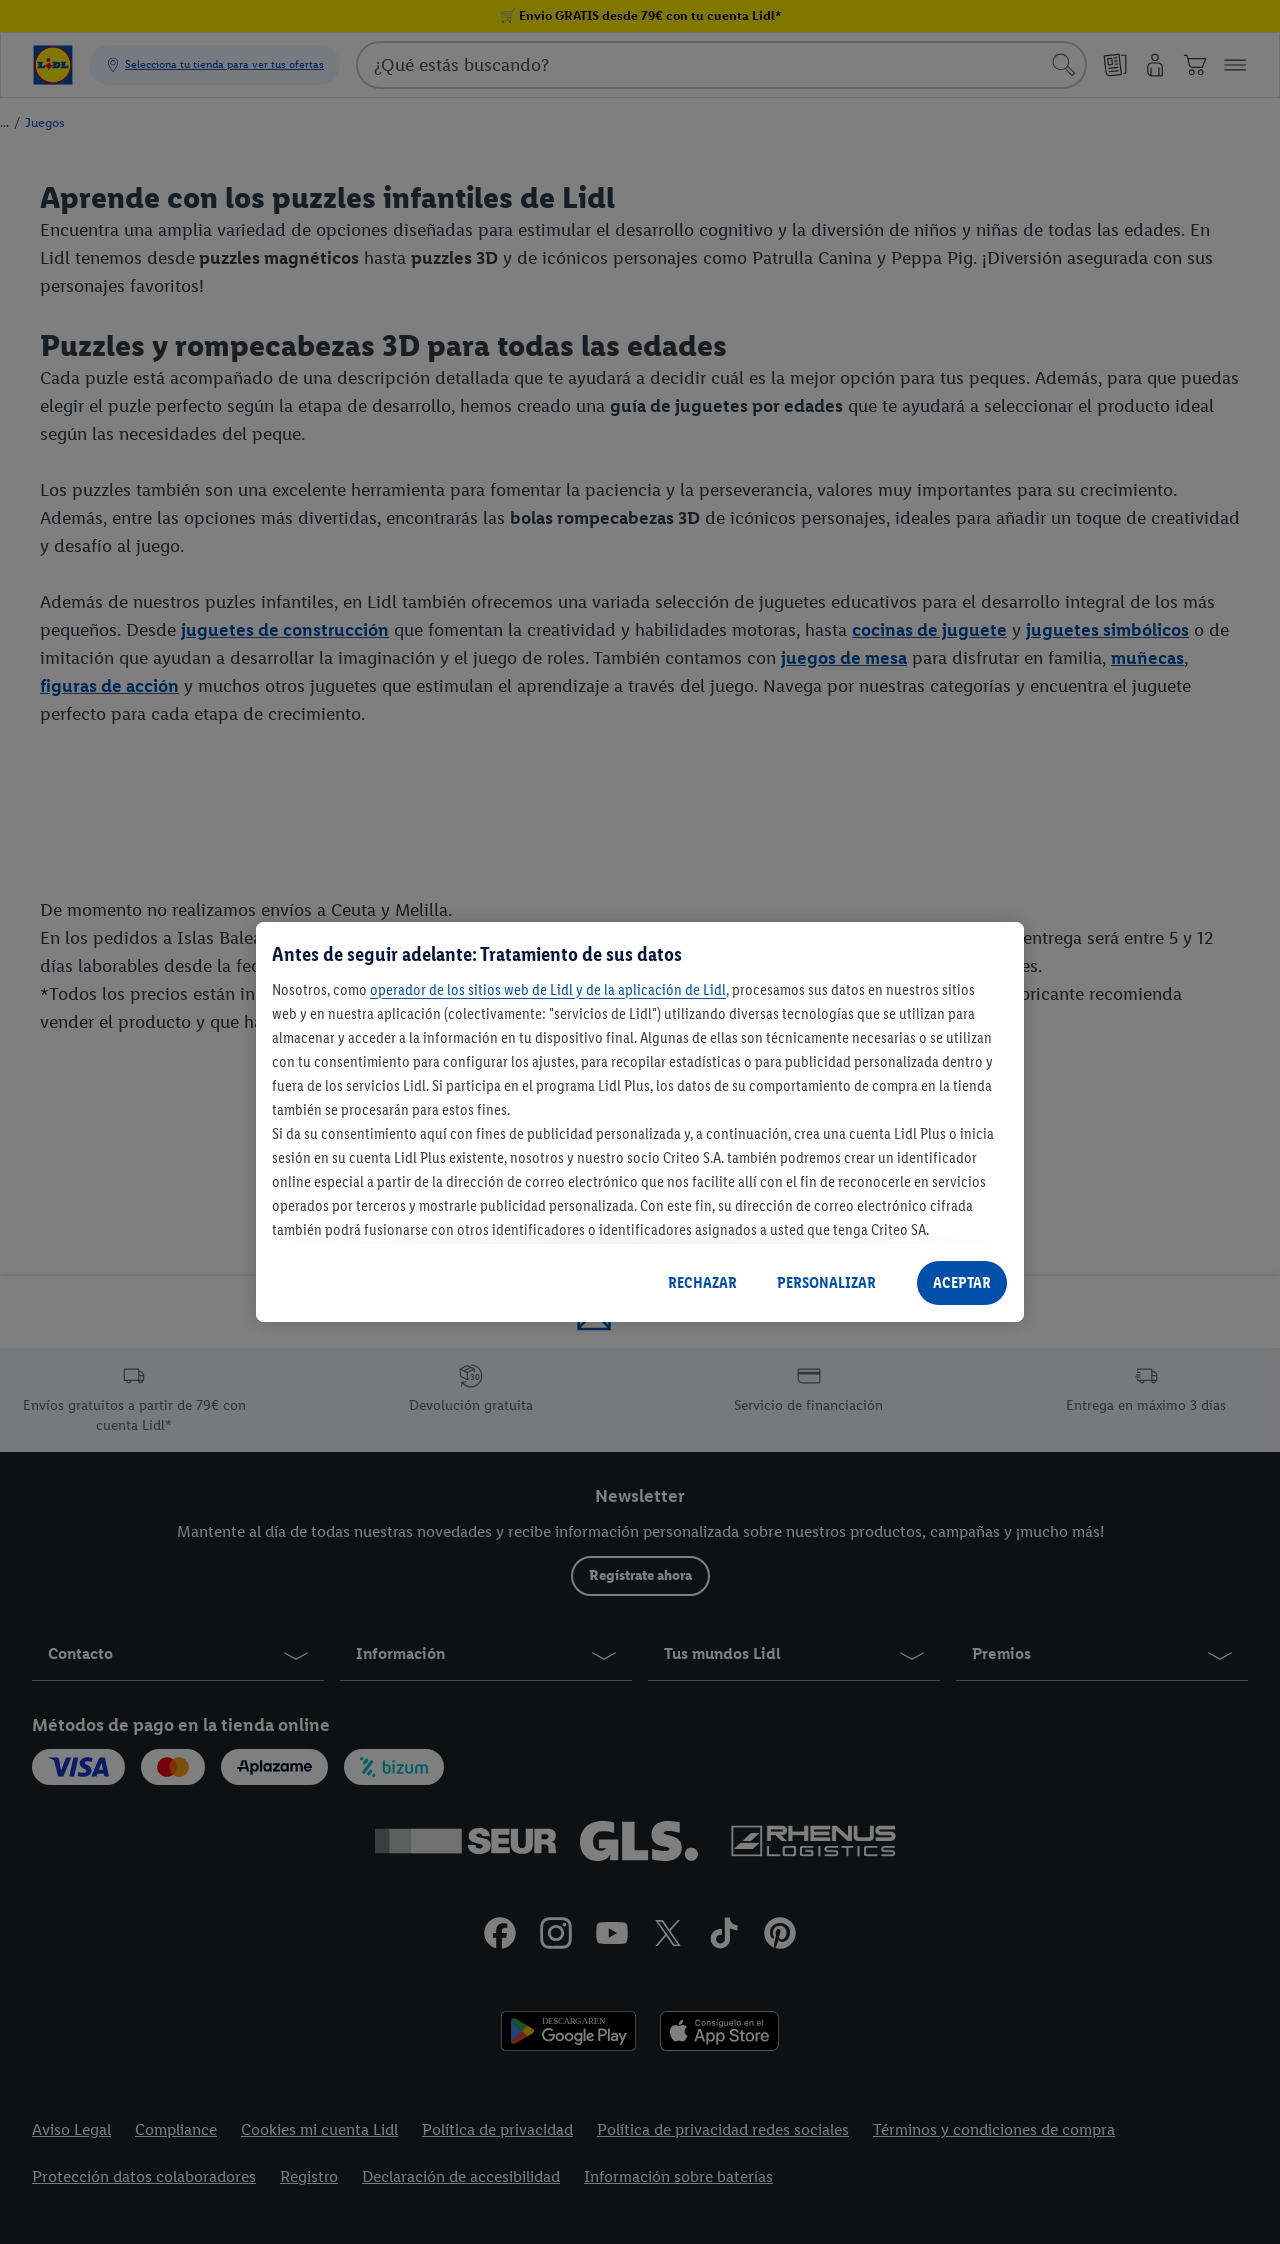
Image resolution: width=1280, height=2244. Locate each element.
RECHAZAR (702, 1282)
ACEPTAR (962, 1282)
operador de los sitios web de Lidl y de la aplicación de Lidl (548, 989)
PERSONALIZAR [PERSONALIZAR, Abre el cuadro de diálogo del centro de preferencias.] (826, 1282)
